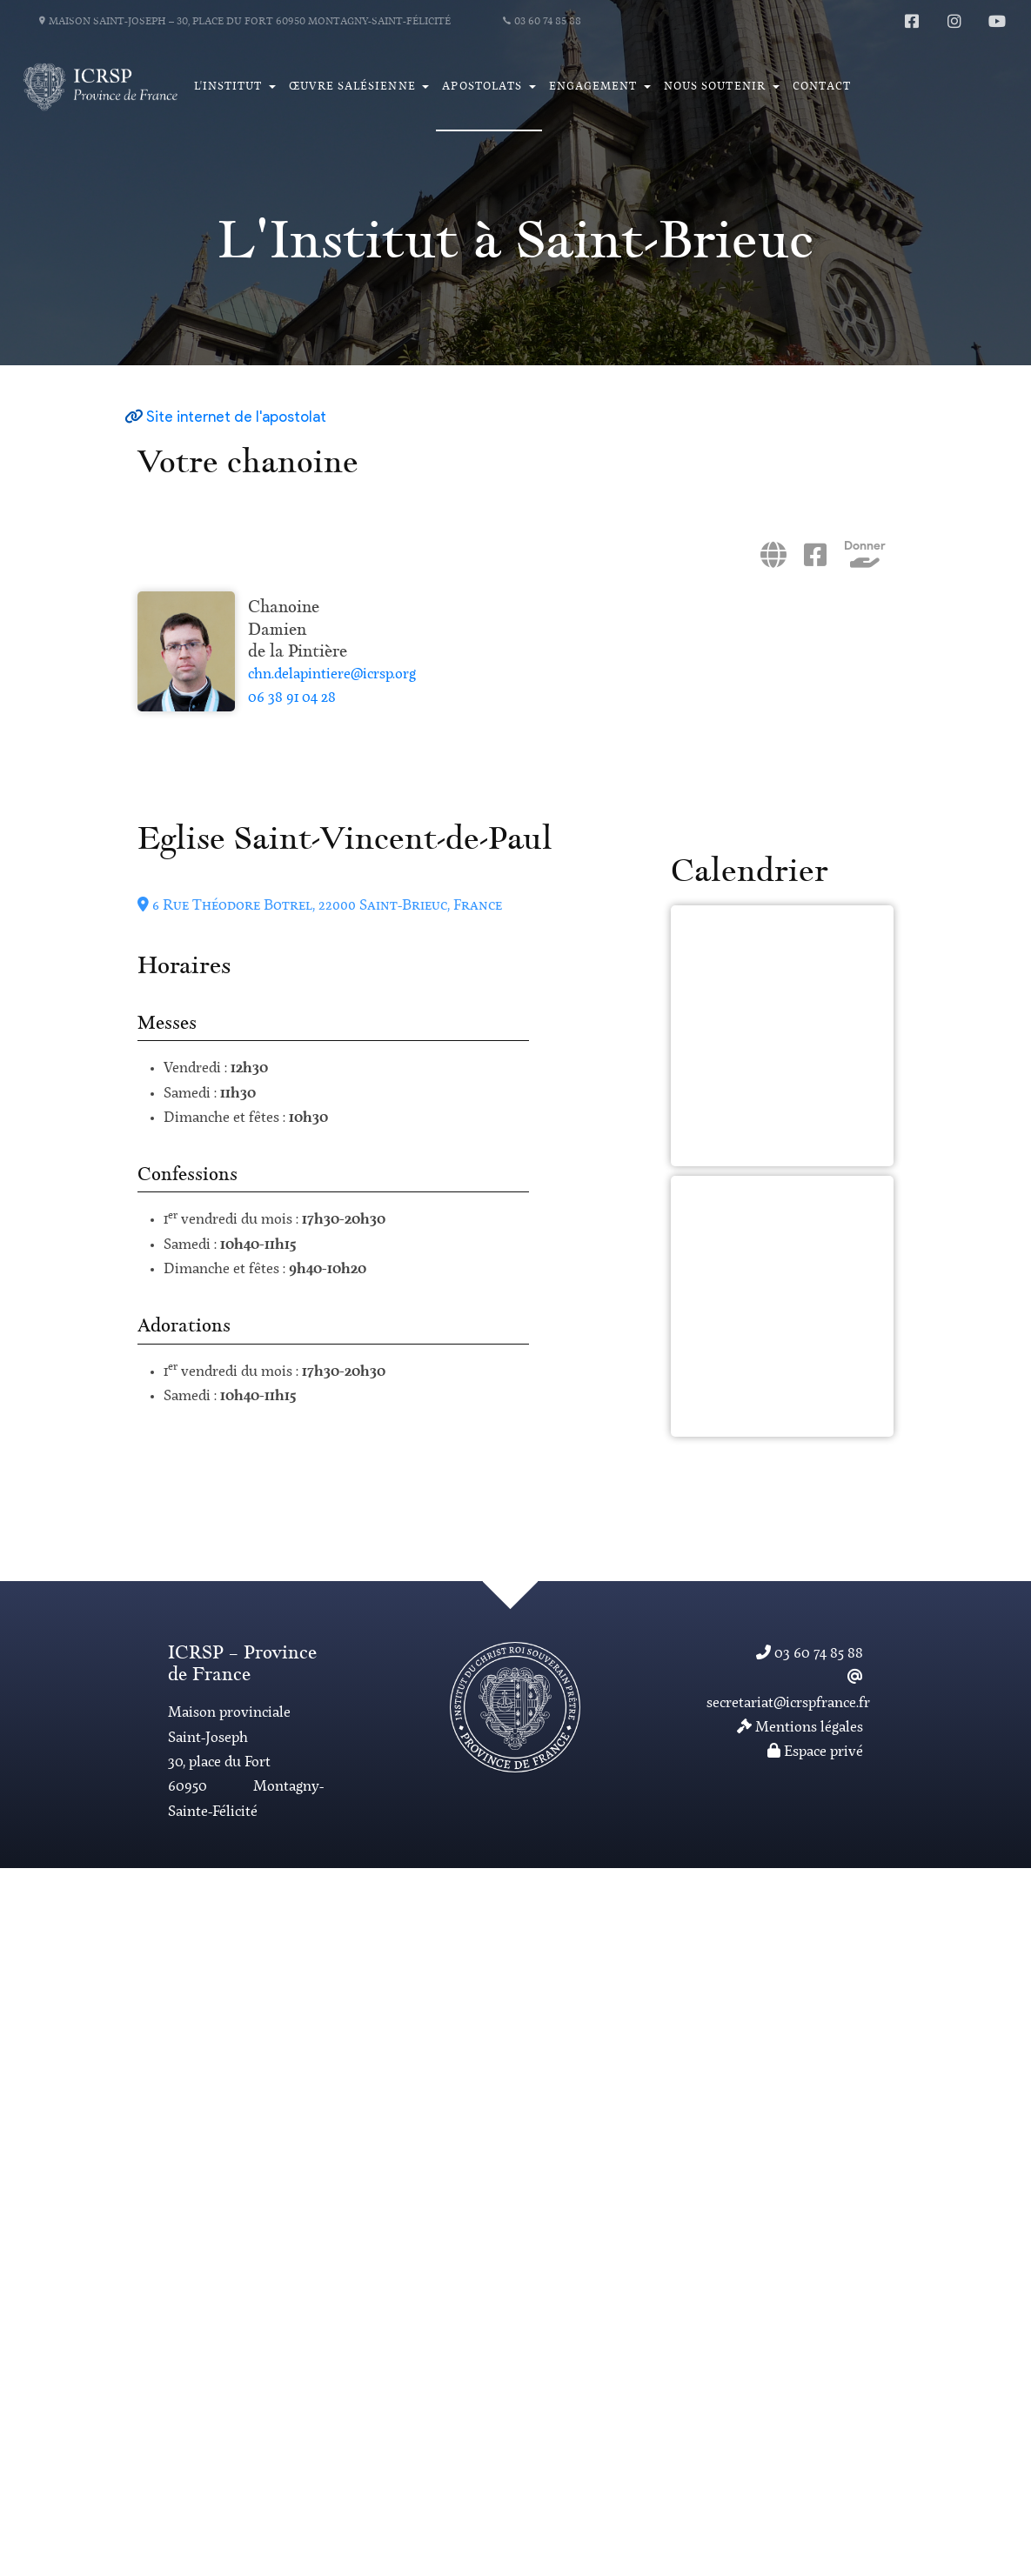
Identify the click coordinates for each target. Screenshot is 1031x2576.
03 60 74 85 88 (542, 22)
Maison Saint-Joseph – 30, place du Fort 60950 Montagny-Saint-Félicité (245, 22)
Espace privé (815, 1752)
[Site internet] (773, 563)
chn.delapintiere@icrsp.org (332, 675)
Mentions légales (800, 1727)
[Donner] (865, 564)
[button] (234, 86)
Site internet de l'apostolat (236, 417)
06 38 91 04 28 (292, 698)
